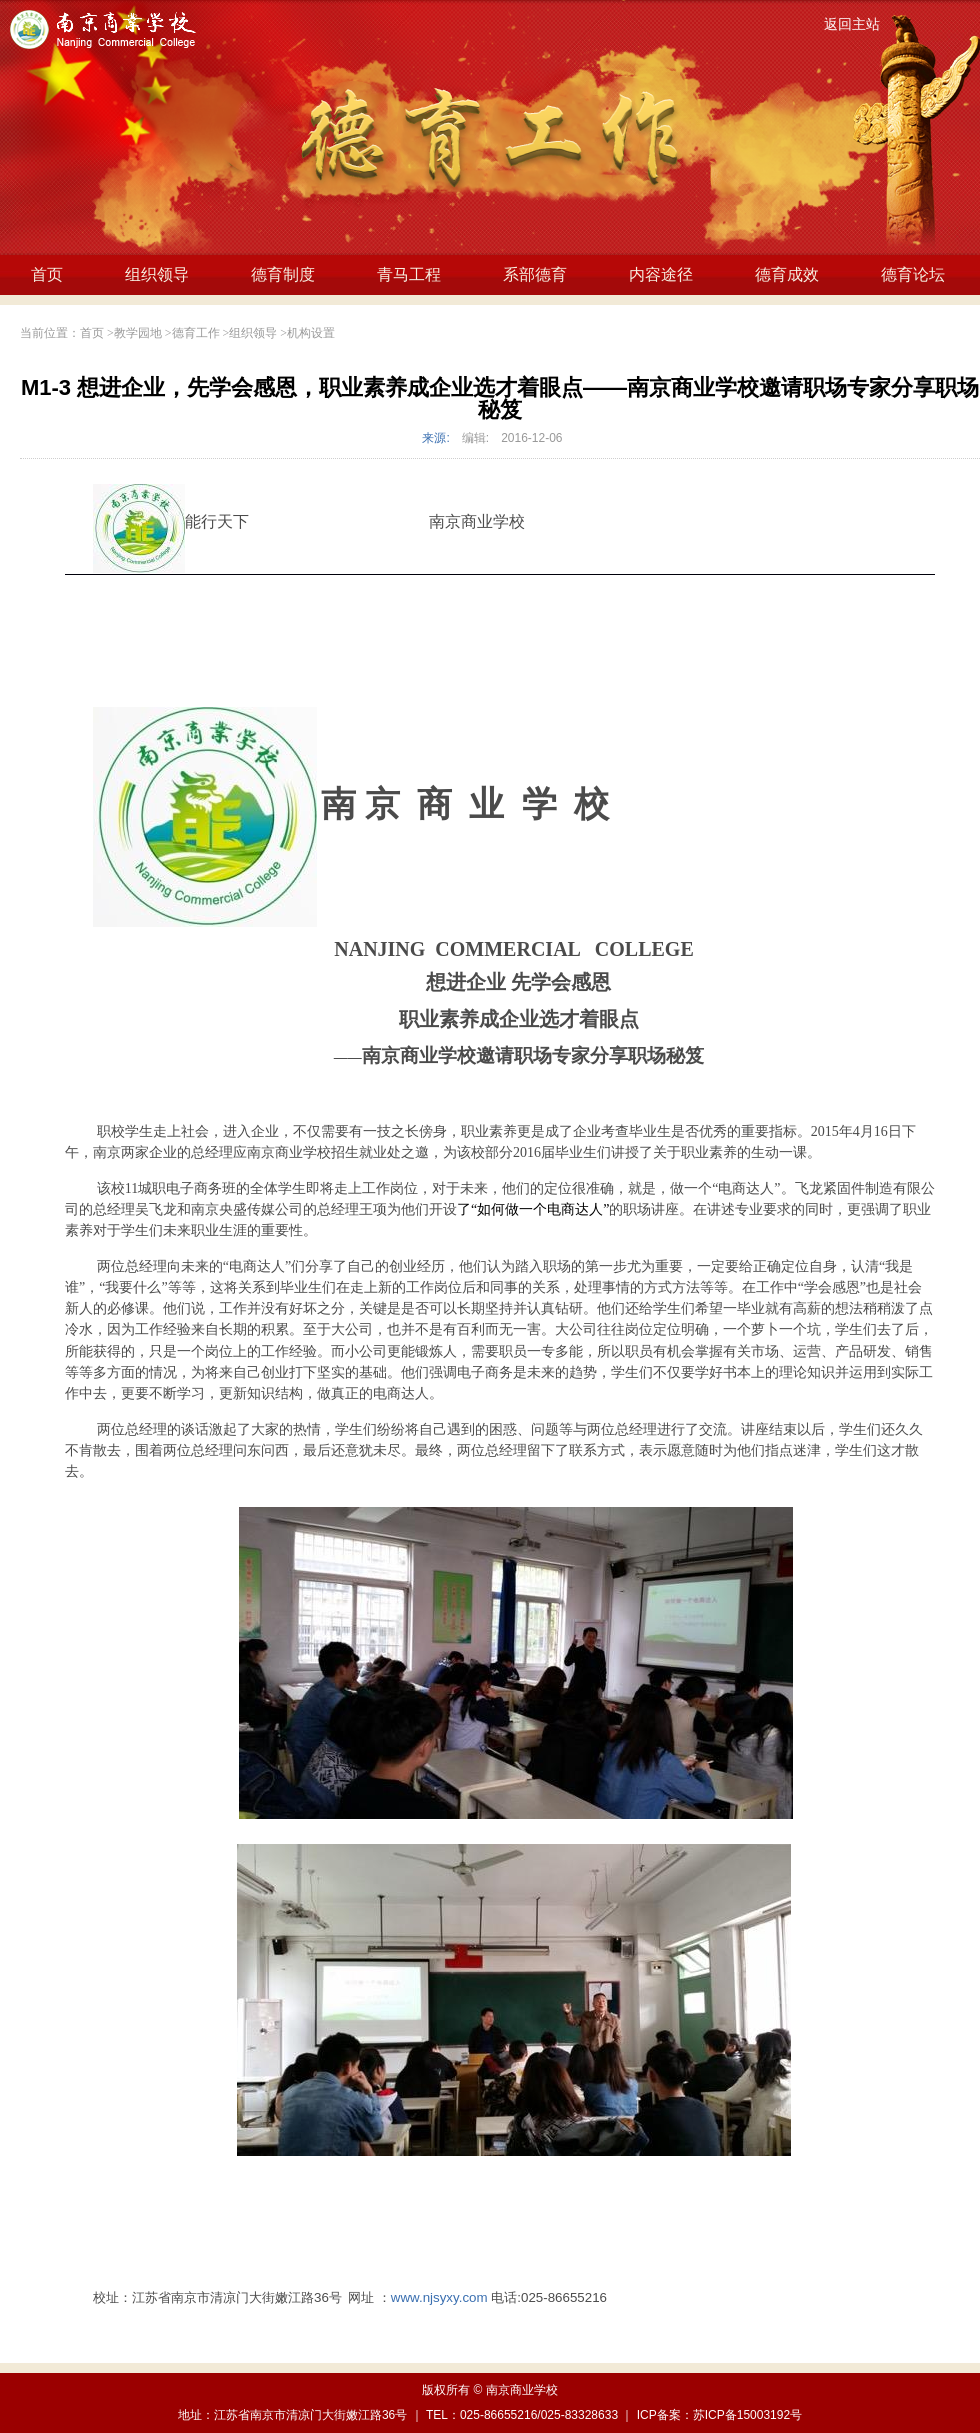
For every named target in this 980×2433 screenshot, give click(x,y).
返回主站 (852, 24)
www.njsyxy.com (439, 2297)
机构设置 (311, 333)
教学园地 (138, 333)
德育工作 (196, 333)
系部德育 (535, 274)
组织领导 (157, 274)
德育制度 (283, 274)
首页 (47, 274)
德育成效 (787, 274)
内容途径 (661, 274)
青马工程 (409, 274)
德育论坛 (913, 274)
